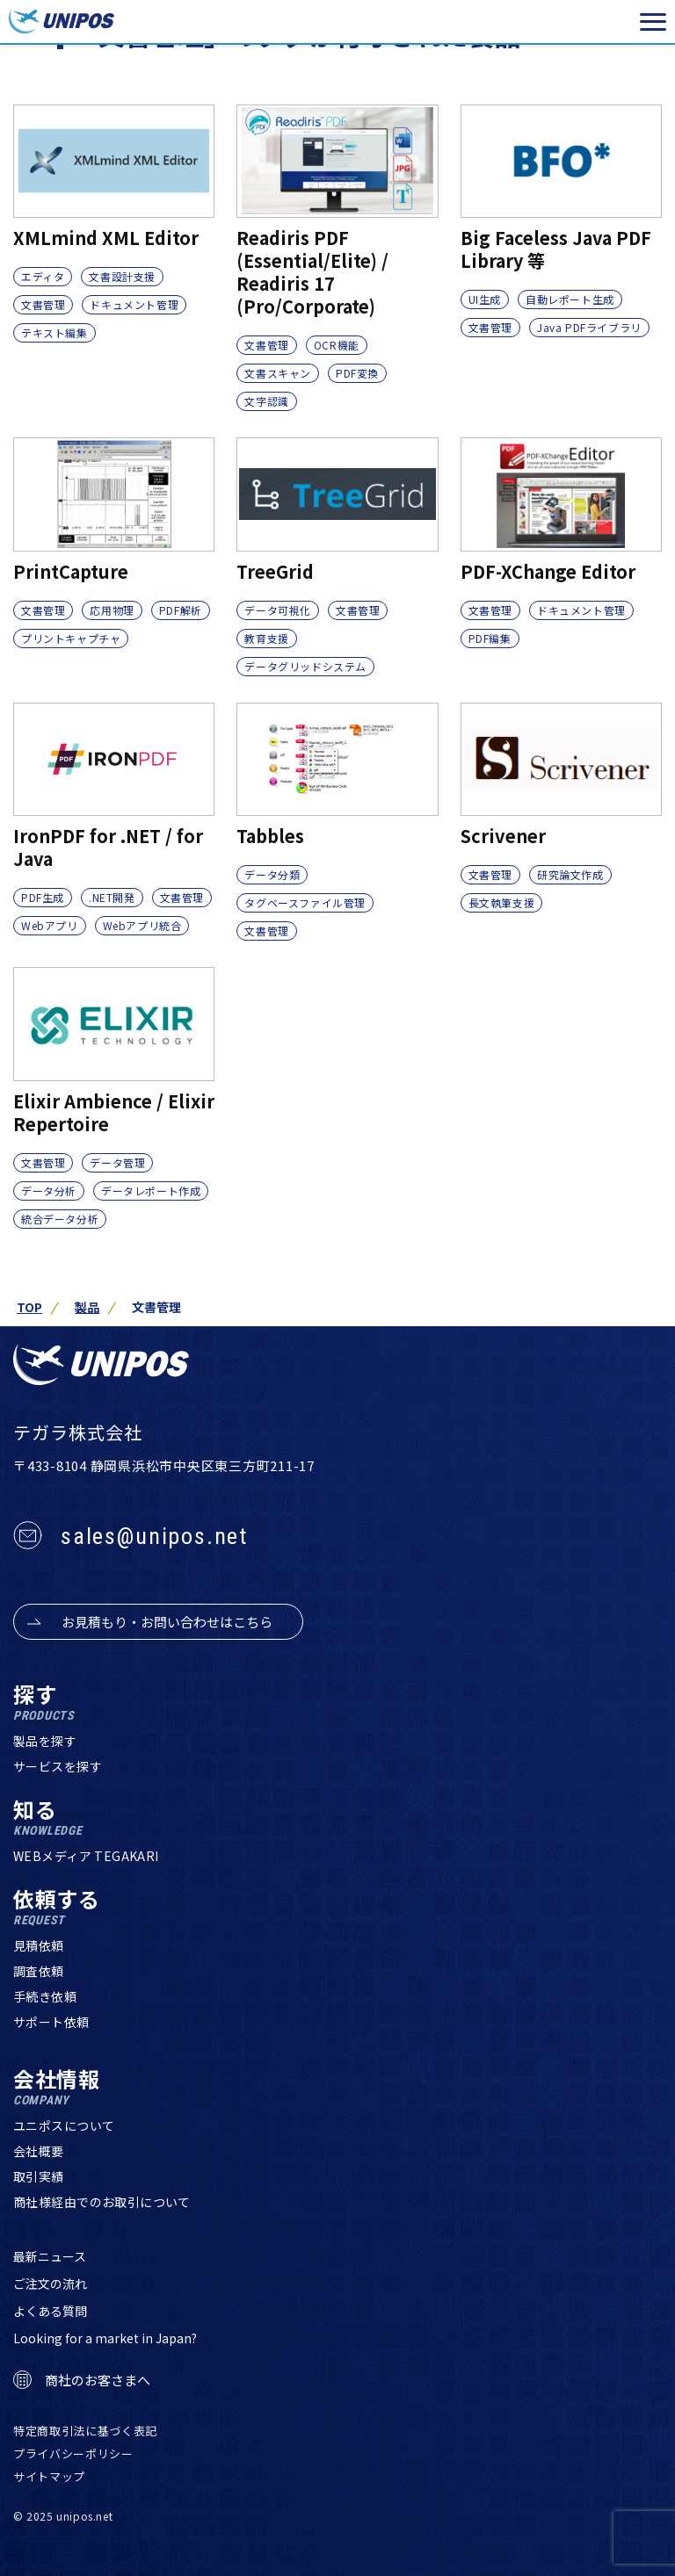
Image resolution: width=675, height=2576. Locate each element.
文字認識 (266, 400)
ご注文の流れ (50, 2283)
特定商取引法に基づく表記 (85, 2430)
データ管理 (117, 1162)
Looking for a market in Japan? (105, 2338)
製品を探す (44, 1741)
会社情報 (56, 2087)
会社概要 (38, 2151)
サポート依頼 (51, 2022)
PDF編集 (490, 638)
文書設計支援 (122, 276)
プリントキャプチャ (70, 638)
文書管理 (43, 304)
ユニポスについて (63, 2125)
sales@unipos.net (154, 1536)
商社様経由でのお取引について (102, 2202)
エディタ (42, 276)
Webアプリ (49, 925)
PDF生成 (42, 897)
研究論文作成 (570, 874)
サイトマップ (49, 2476)
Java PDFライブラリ (589, 327)
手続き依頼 (44, 1996)
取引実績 (38, 2176)
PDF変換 (357, 372)
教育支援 (266, 638)
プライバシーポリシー (73, 2453)
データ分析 (48, 1190)
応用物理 (112, 610)
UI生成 (484, 299)
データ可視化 (277, 610)
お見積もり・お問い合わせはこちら (167, 1622)
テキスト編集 (54, 332)
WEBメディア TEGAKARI (86, 1856)
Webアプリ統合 (142, 925)
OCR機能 (336, 344)
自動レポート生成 (570, 299)
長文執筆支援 (501, 902)
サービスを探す (57, 1766)
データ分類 (272, 874)
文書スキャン (277, 372)
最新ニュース (49, 2256)
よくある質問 (50, 2311)
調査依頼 (38, 1971)
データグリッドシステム (305, 666)
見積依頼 (38, 1945)
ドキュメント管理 (134, 304)
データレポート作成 (150, 1190)
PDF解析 (180, 610)
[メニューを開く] (653, 22)
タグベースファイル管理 (305, 902)
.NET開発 (112, 897)
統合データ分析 (59, 1218)
